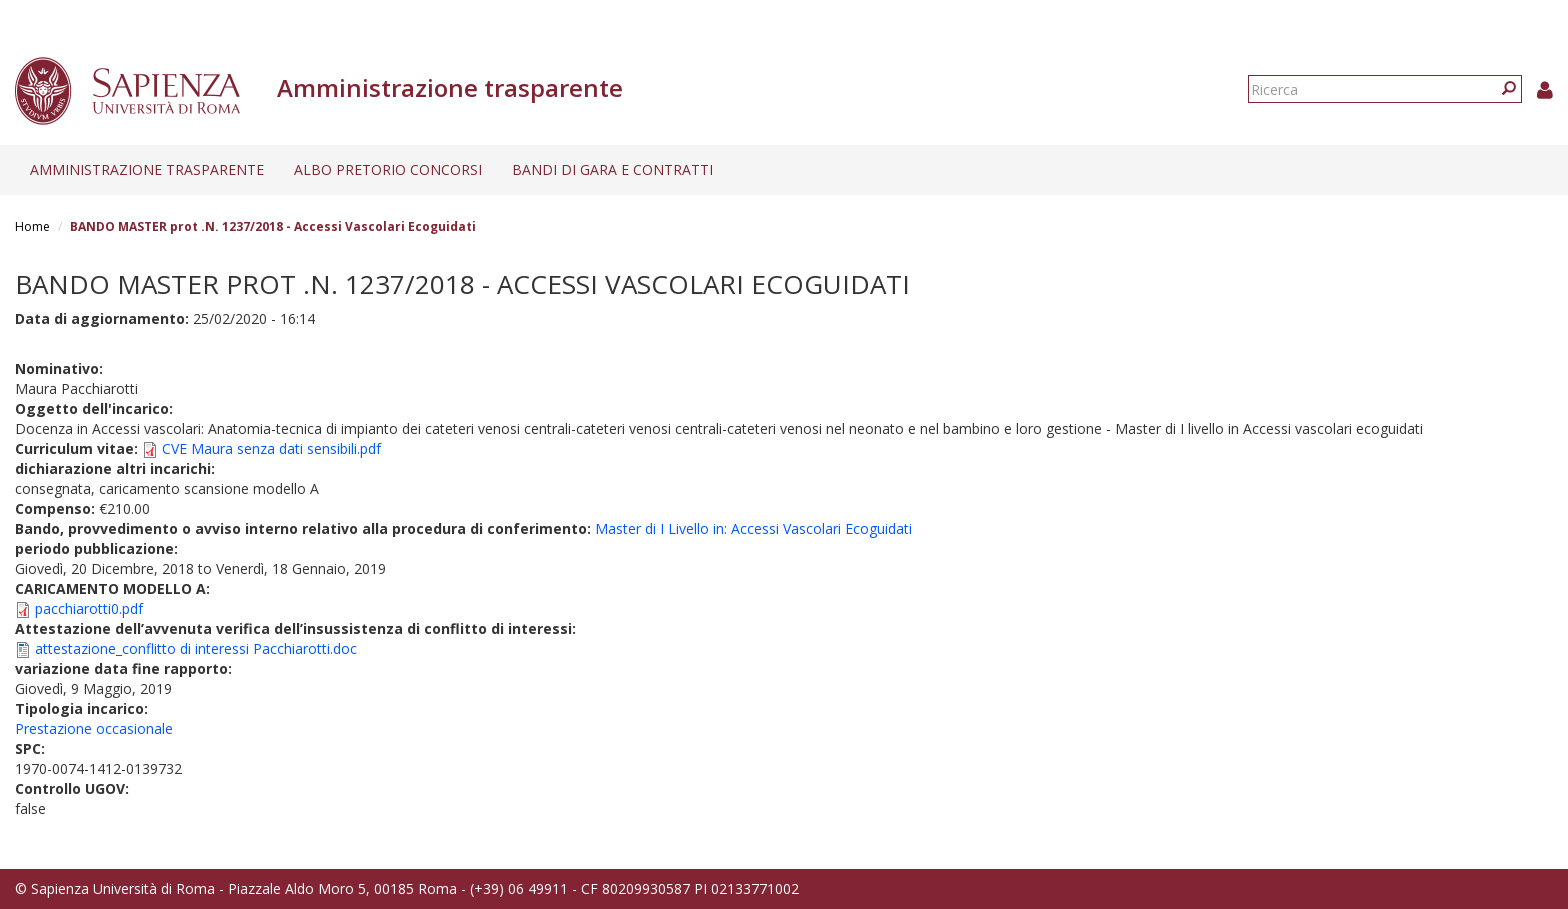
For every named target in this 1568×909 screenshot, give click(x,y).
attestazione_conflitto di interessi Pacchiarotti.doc (196, 648)
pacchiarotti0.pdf (89, 608)
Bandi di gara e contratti (612, 169)
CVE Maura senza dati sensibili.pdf (271, 448)
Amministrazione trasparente (147, 169)
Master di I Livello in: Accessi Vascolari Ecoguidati (753, 528)
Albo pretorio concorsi (388, 169)
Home (32, 226)
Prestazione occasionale (94, 728)
